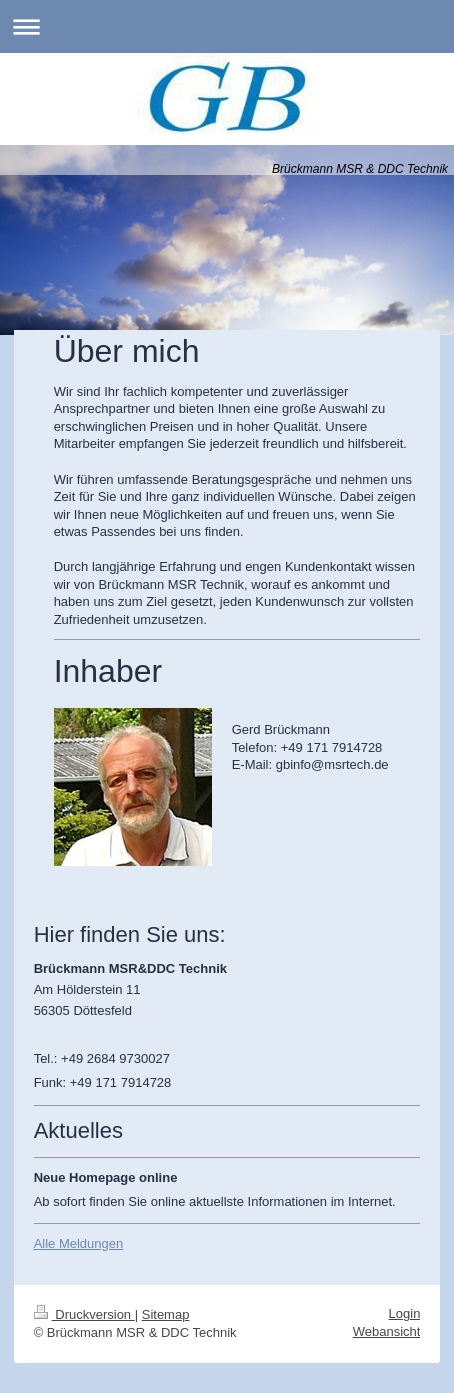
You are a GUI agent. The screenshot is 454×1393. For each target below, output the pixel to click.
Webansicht (387, 1331)
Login (405, 1313)
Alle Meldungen (79, 1243)
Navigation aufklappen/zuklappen (227, 26)
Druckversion (84, 1314)
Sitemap (166, 1314)
